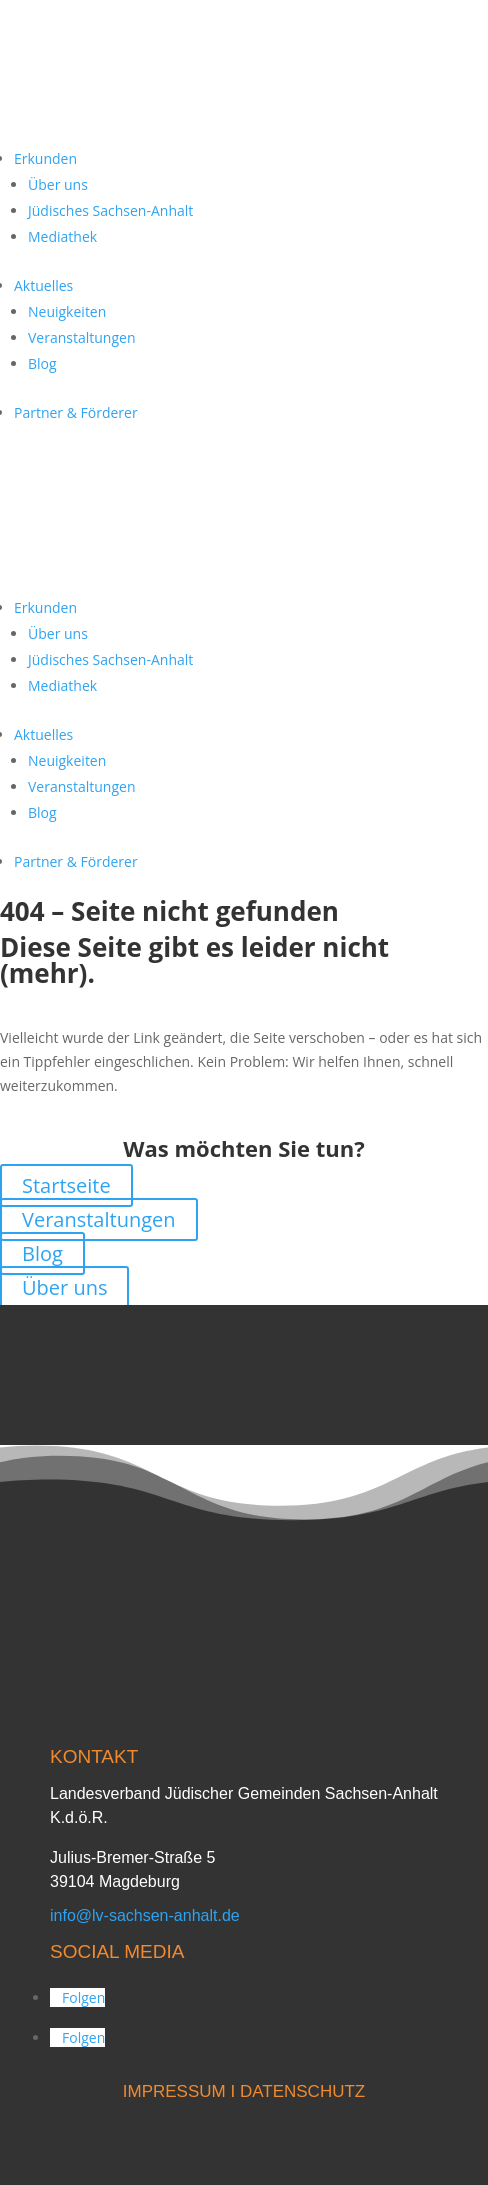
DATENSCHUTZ (302, 2091)
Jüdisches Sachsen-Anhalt (110, 210)
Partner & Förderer (76, 412)
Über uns (58, 184)
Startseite (66, 1185)
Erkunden (45, 158)
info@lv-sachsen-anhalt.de (145, 1915)
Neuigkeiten (67, 311)
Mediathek (62, 236)
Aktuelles (43, 285)
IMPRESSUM (174, 2091)
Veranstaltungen (81, 337)
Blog (42, 363)
